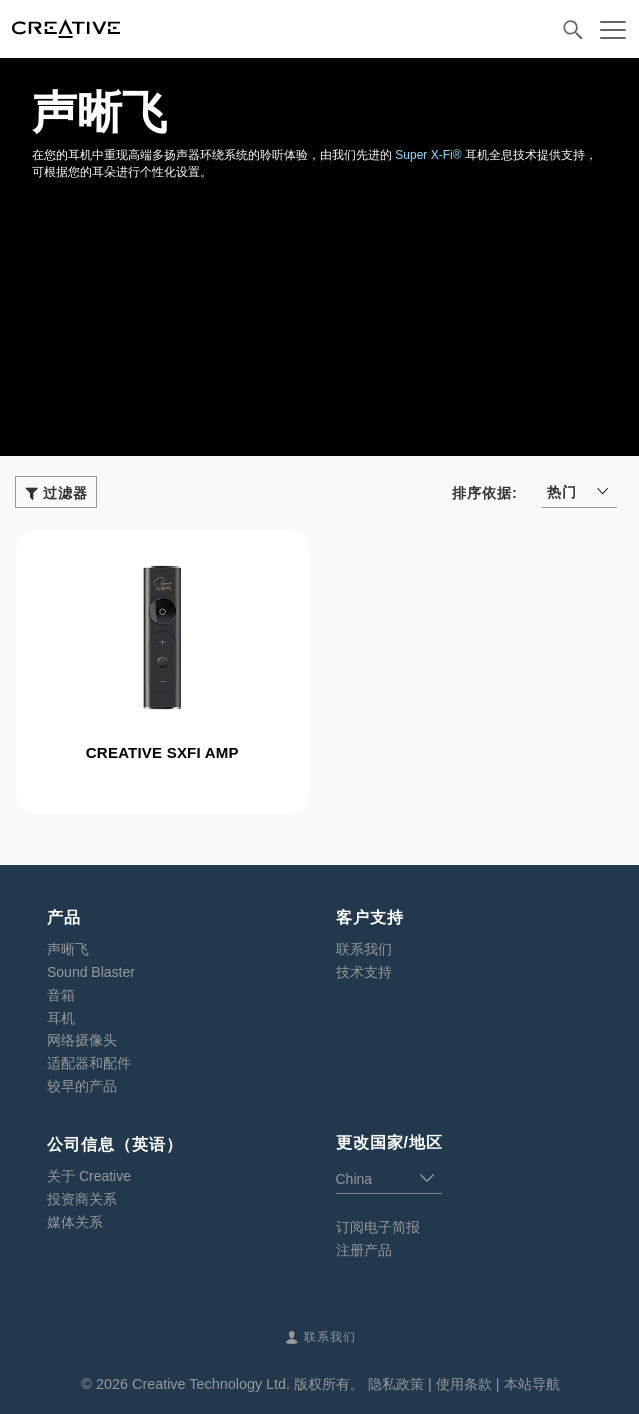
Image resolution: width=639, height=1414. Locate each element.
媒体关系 (75, 1222)
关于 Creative (89, 1176)
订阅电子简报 (378, 1227)
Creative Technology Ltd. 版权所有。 (248, 1384)
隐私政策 (396, 1384)
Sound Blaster (91, 972)
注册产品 (364, 1250)
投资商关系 (82, 1199)
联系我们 (364, 949)
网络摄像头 (82, 1040)
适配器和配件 (89, 1063)
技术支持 (364, 972)
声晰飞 (68, 949)
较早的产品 (82, 1086)
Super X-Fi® (428, 155)
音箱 (61, 995)
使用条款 (464, 1384)
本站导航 (532, 1384)
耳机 (61, 1018)
